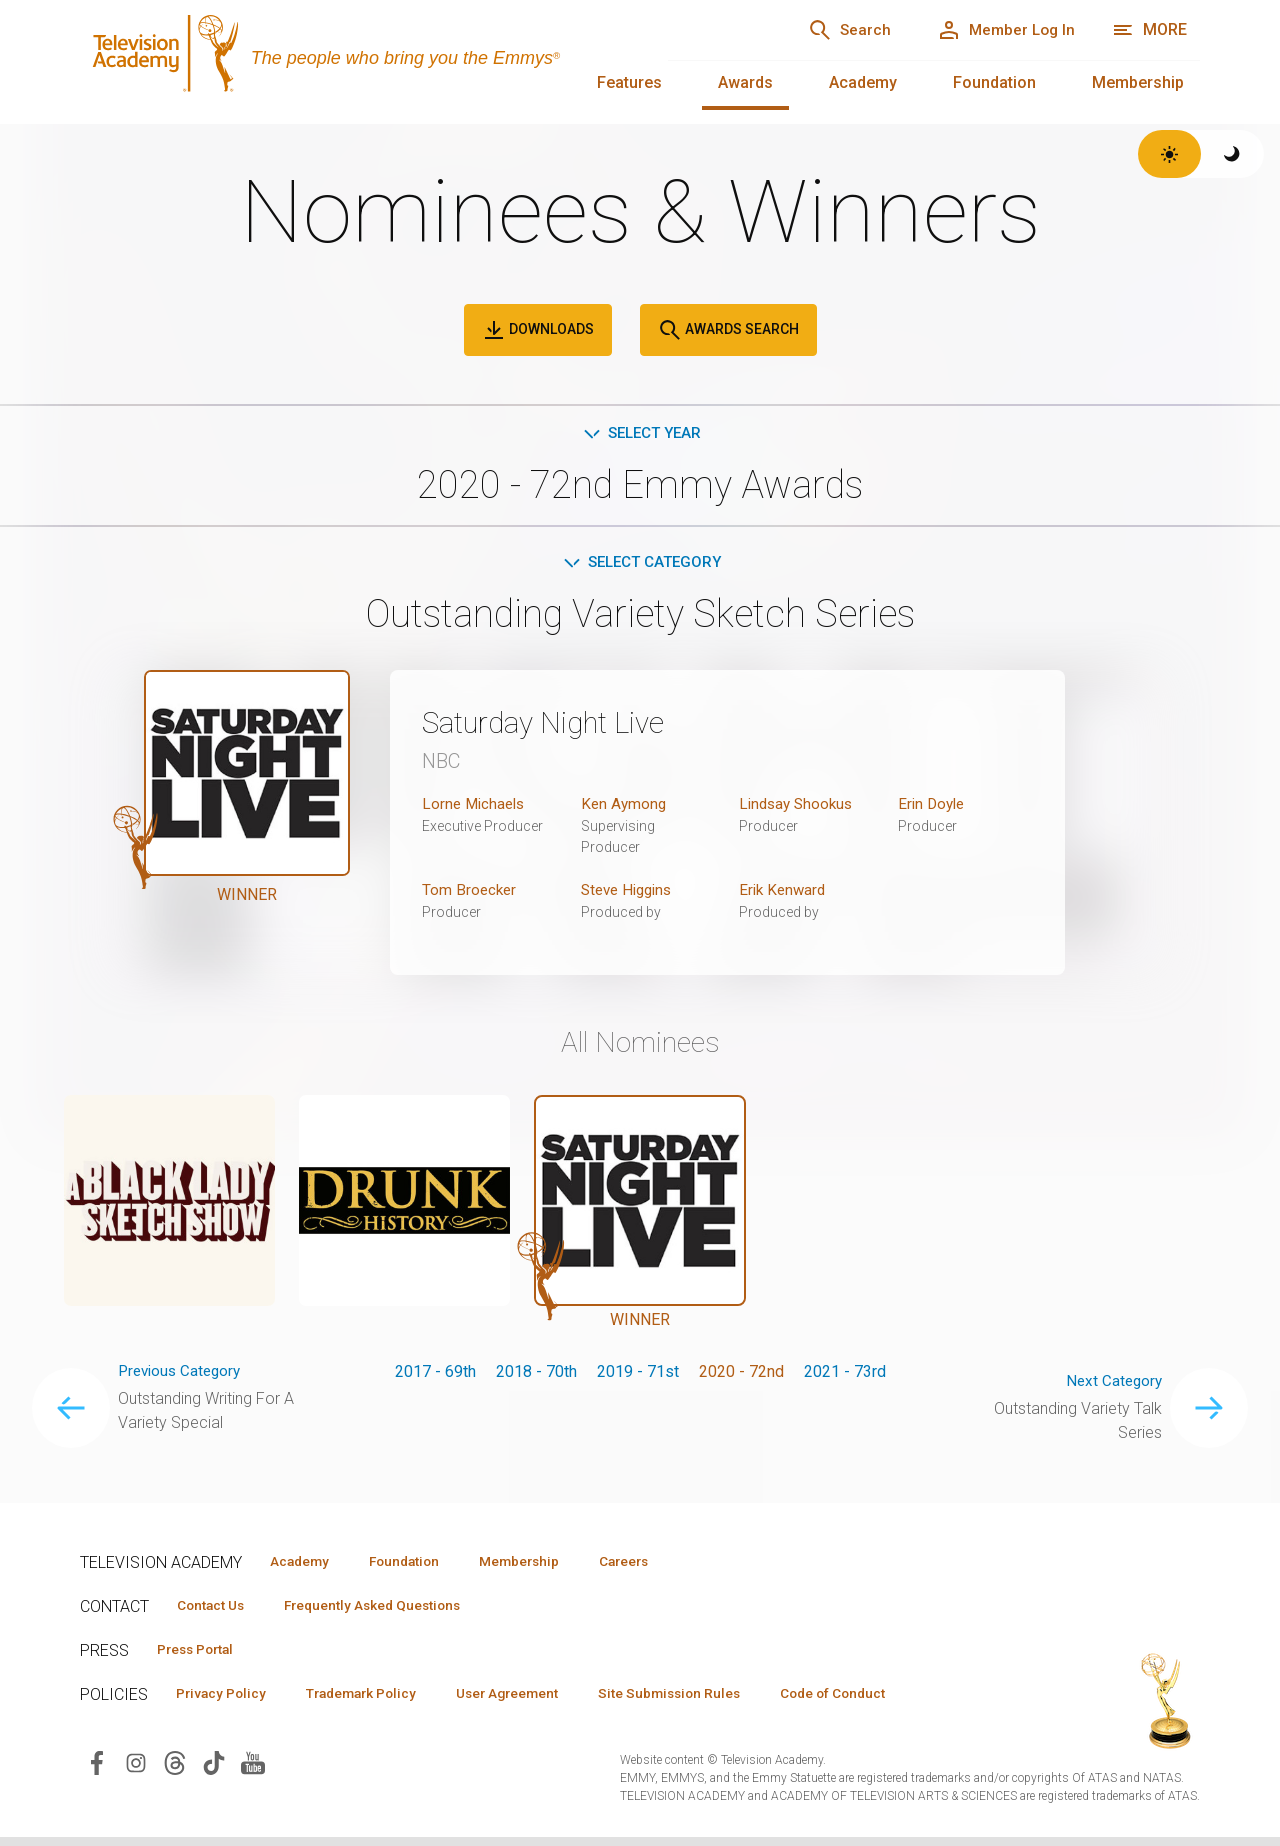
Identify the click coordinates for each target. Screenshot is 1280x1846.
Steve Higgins (630, 893)
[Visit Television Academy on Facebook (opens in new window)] (97, 1771)
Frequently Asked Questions (390, 1611)
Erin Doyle (933, 807)
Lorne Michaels (476, 807)
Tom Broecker (470, 893)
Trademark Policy (378, 1701)
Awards (745, 82)
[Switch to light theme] (1169, 154)
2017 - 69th (435, 1375)
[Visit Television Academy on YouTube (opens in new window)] (253, 1771)
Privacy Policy (226, 1701)
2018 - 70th (536, 1375)
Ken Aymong (625, 807)
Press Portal (202, 1656)
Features (629, 82)
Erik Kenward (784, 893)
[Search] (830, 30)
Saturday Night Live (556, 726)
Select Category (640, 564)
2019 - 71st (638, 1375)
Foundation (994, 82)
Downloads (538, 330)
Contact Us (216, 1611)
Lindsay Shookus (799, 807)
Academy (863, 82)
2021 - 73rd (845, 1375)
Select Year (640, 433)
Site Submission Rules (711, 1701)
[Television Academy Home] (354, 60)
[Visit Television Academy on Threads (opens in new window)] (175, 1771)
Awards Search (728, 330)
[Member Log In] (999, 30)
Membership (1138, 82)
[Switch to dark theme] (1232, 154)
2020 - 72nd (741, 1375)
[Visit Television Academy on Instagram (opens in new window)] (136, 1771)
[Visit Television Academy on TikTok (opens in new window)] (214, 1771)
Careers (661, 1566)
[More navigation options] (1149, 30)
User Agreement (537, 1701)
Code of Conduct (887, 1701)
